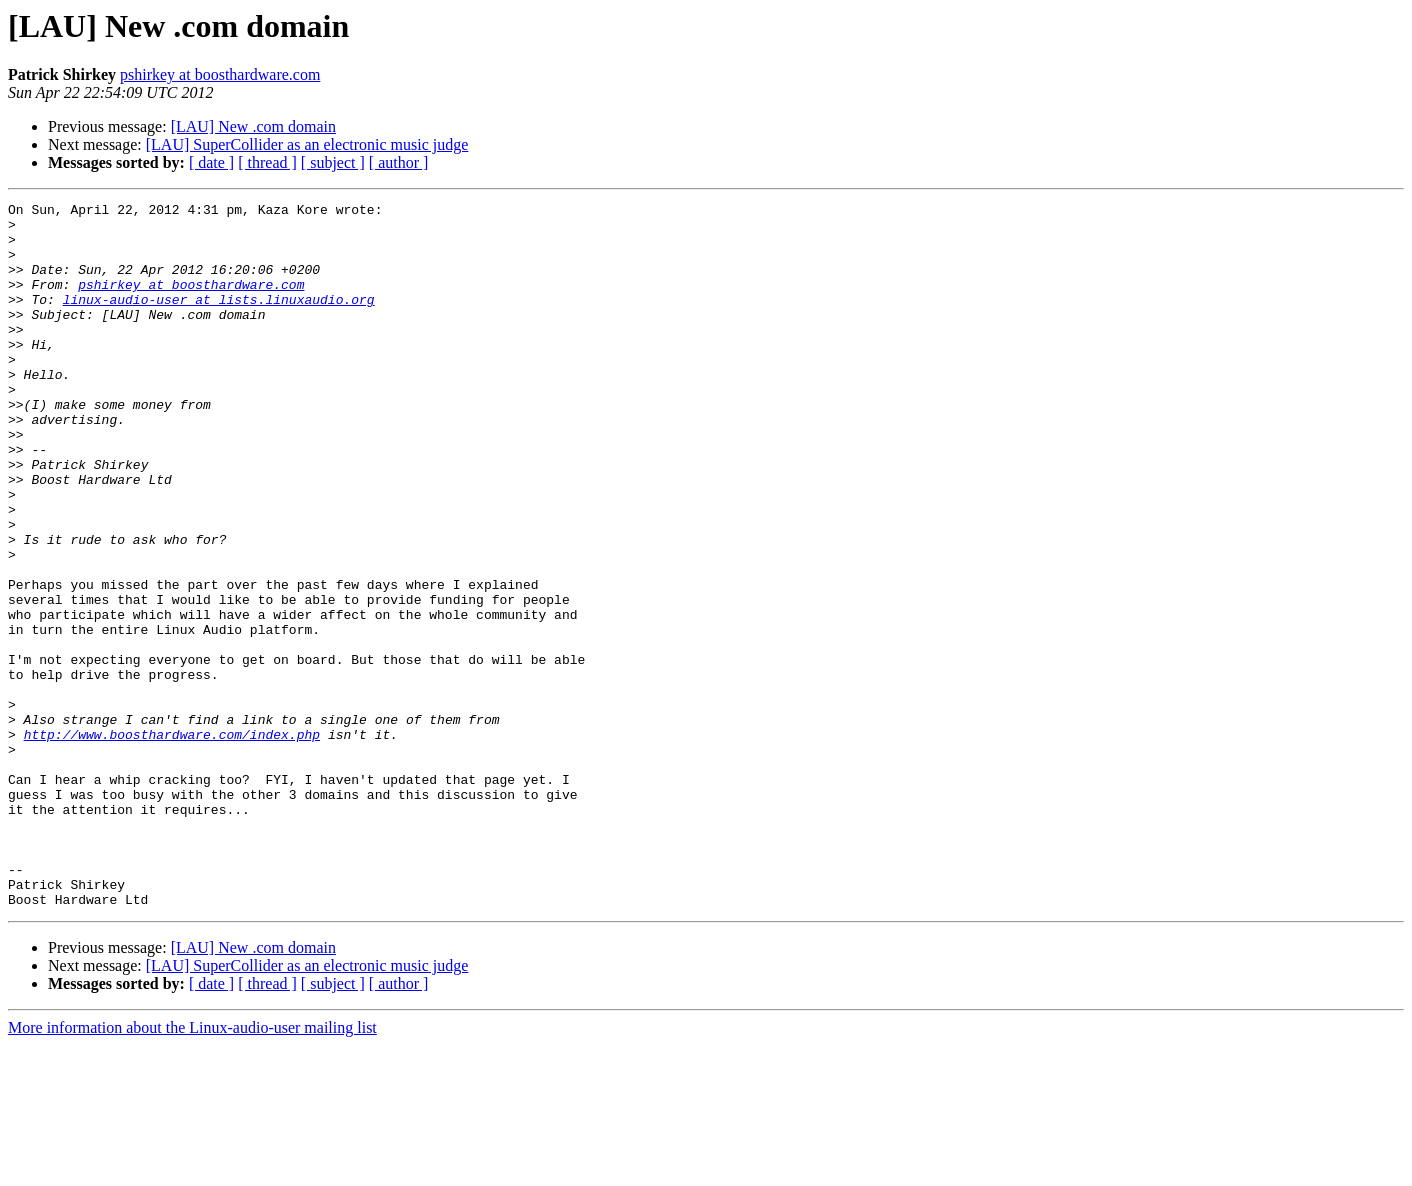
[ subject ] (333, 162)
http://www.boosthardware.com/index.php (172, 842)
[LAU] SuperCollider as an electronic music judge (307, 144)
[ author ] (399, 162)
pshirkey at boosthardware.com (220, 74)
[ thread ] (267, 162)
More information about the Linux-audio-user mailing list (192, 1168)
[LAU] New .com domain (253, 126)
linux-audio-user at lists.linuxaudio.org (219, 320)
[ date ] (211, 162)
